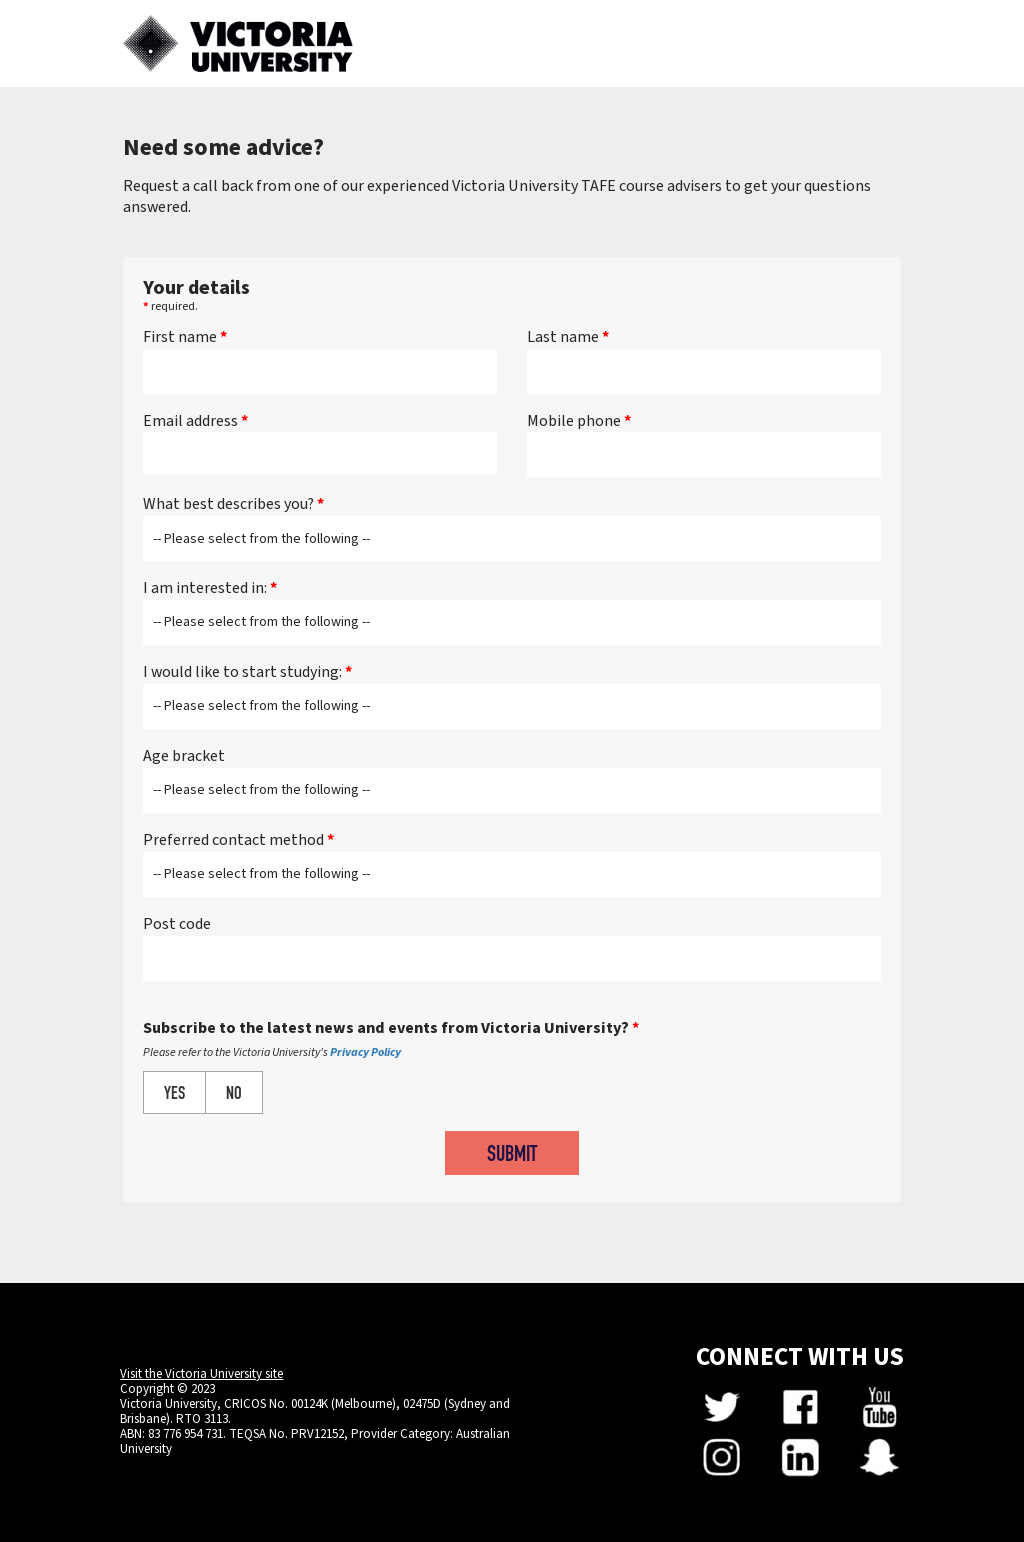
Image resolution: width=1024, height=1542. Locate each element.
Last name (568, 337)
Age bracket (184, 756)
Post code (177, 924)
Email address (195, 421)
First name (185, 337)
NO (234, 1094)
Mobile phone (579, 421)
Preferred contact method (238, 840)
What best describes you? (233, 504)
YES (174, 1094)
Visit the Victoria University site (201, 1374)
